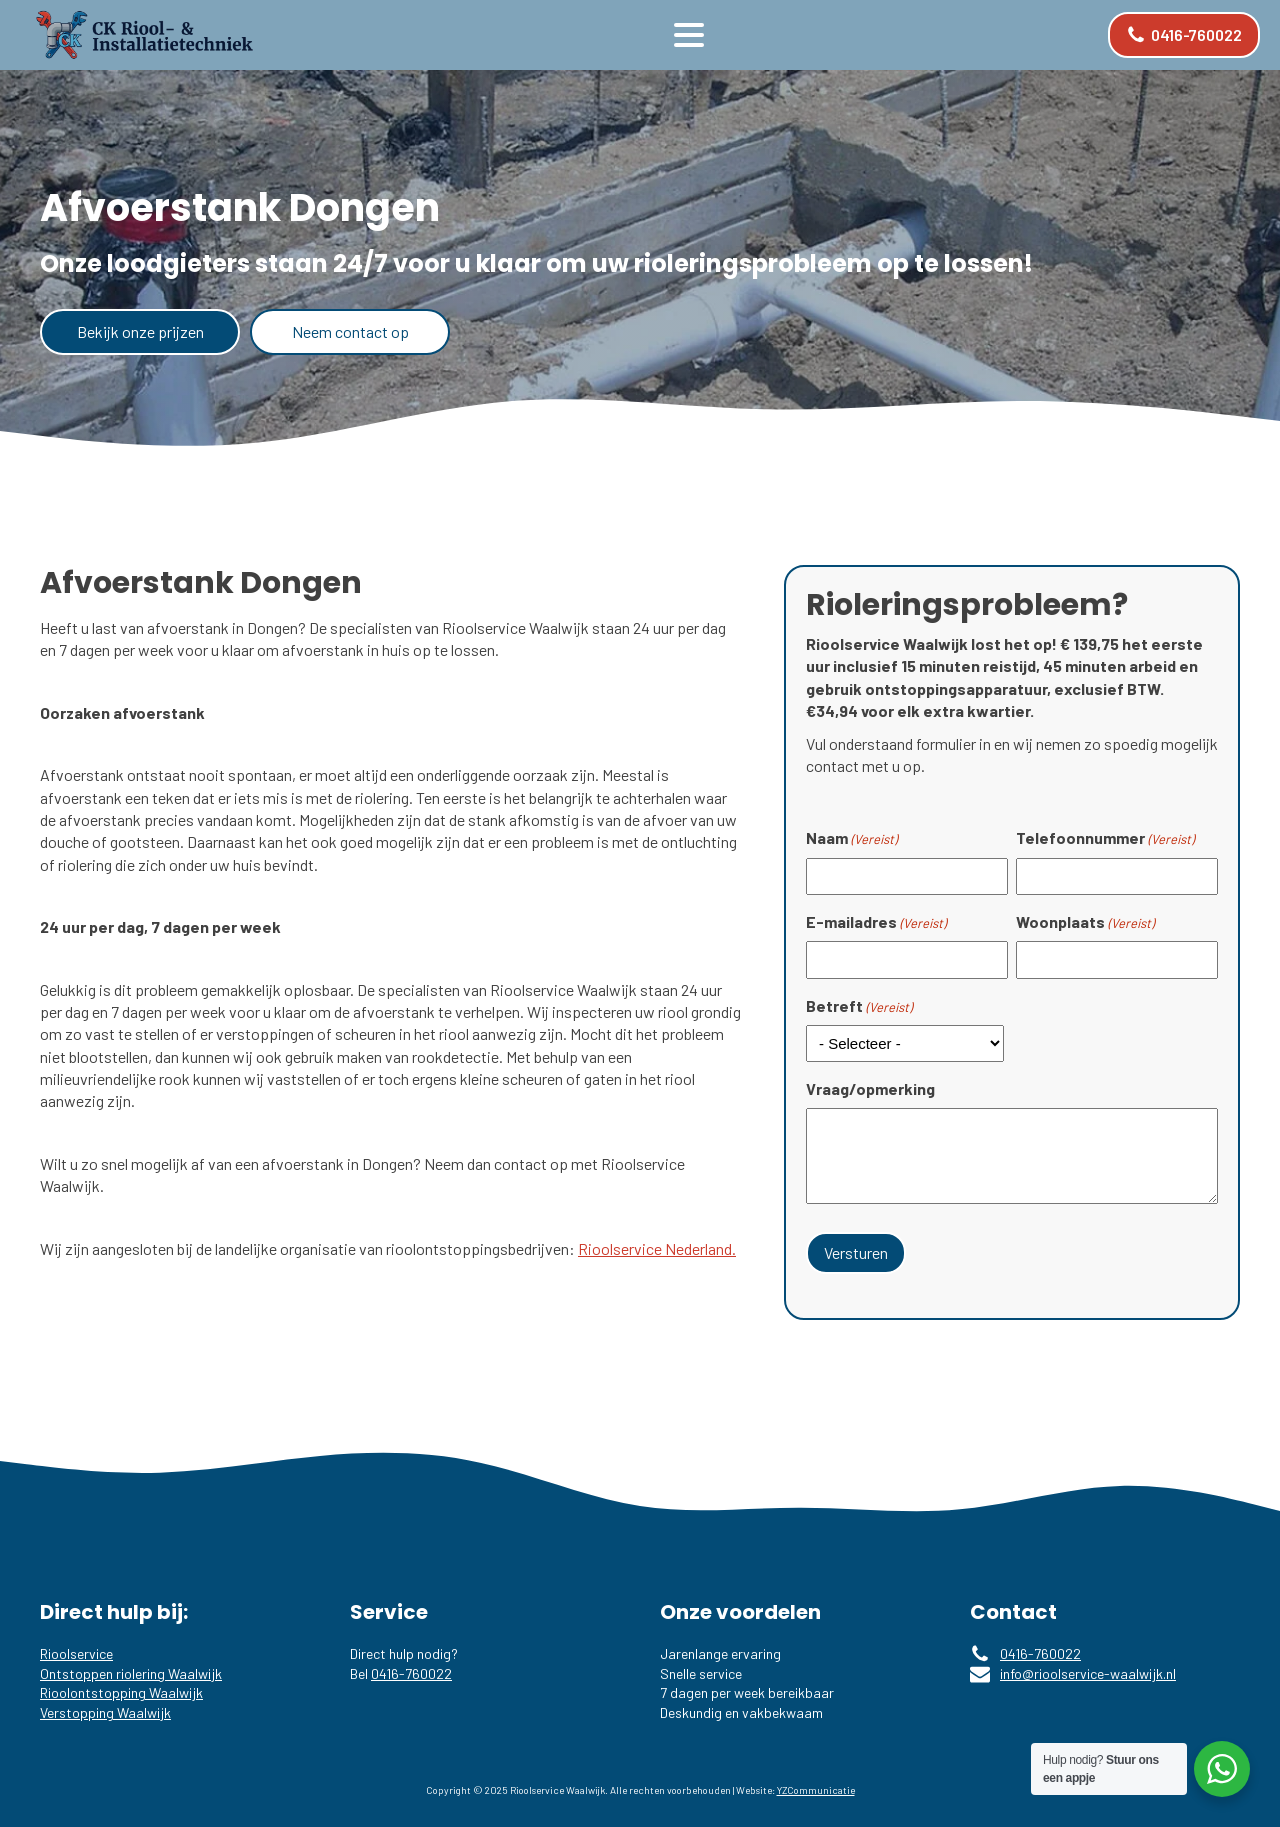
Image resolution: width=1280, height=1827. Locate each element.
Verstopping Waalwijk (105, 1712)
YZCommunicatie (816, 1790)
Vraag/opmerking (870, 1088)
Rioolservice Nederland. (657, 1248)
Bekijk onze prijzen (140, 331)
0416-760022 (411, 1673)
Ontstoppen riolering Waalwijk (131, 1673)
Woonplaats (1085, 922)
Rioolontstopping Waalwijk (121, 1692)
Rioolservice (76, 1653)
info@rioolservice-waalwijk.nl (1088, 1673)
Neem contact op (350, 331)
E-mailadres (876, 922)
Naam (851, 838)
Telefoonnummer (1105, 838)
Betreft (859, 1006)
